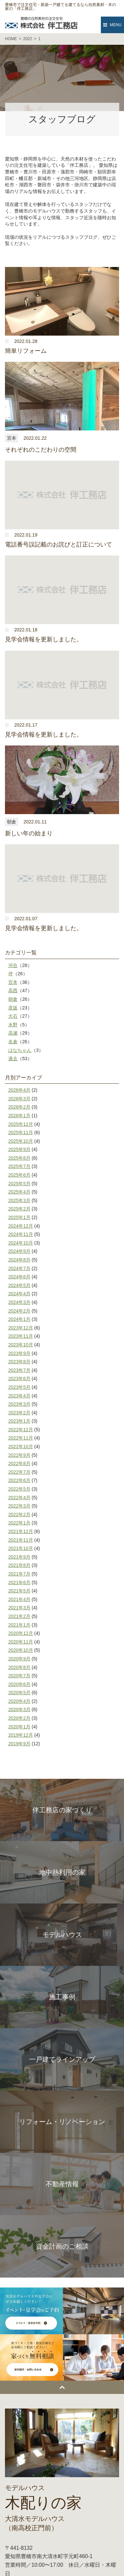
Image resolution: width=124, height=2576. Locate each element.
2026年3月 (19, 1098)
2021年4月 (19, 1599)
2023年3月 (19, 1404)
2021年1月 (19, 1625)
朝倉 (13, 999)
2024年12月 (20, 1226)
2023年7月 (19, 1370)
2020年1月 (19, 1726)
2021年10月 (20, 1548)
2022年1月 (19, 1522)
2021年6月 (19, 1582)
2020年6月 (19, 1684)
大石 (13, 1016)
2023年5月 (19, 1387)
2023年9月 (19, 1353)
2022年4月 (19, 1497)
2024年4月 (19, 1293)
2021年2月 (19, 1616)
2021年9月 (19, 1557)
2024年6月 (19, 1276)
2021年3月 (19, 1607)
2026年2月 (19, 1107)
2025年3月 (19, 1200)
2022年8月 (19, 1463)
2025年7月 (19, 1166)
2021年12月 (20, 1531)
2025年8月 (19, 1158)
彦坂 (13, 1007)
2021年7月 (19, 1574)
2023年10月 (20, 1344)
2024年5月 (19, 1285)
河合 (13, 965)
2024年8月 (19, 1259)
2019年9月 (19, 1743)
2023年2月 (19, 1412)
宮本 (13, 982)
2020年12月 (20, 1633)
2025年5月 (19, 1183)
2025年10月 (20, 1141)
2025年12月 (20, 1124)
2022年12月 (20, 1429)
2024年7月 (19, 1268)
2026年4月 (19, 1090)
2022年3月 (19, 1506)
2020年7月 (19, 1675)
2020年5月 (19, 1692)
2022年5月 (19, 1489)
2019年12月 (20, 1735)
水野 (13, 1024)
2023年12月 (20, 1327)
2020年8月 (19, 1667)
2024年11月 (20, 1234)
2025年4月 (19, 1191)
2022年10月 (20, 1446)
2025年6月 (19, 1175)
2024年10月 (20, 1243)
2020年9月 (19, 1658)
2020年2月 (19, 1718)
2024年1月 (19, 1319)
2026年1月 (19, 1115)
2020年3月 (19, 1709)
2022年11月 (20, 1438)
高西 (13, 990)
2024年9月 (19, 1251)
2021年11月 (20, 1540)
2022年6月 (19, 1480)
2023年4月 (19, 1395)
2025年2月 (19, 1208)
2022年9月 (19, 1455)
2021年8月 (19, 1565)
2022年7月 (19, 1472)
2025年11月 (20, 1132)
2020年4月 (19, 1701)
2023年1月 (19, 1421)
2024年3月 (19, 1302)
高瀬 (13, 1033)
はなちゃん (19, 1050)
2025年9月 (19, 1149)
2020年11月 (20, 1641)
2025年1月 (19, 1217)
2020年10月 (20, 1650)
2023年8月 (19, 1361)
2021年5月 (19, 1590)
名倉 (13, 1041)
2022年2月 (19, 1514)
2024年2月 (19, 1311)
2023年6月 (19, 1378)
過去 (13, 1058)
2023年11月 (20, 1336)
